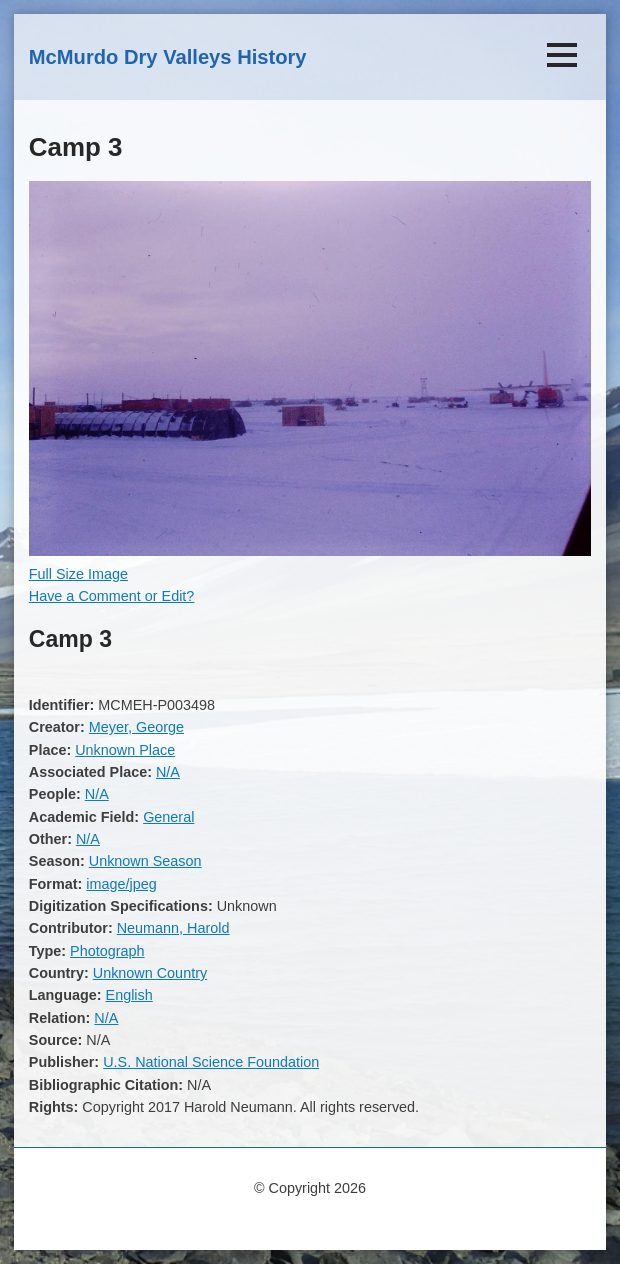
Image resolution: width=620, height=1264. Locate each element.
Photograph (107, 951)
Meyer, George (136, 727)
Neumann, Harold (173, 928)
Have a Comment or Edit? (112, 596)
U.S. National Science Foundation (211, 1062)
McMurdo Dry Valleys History (168, 57)
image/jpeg (121, 884)
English (129, 995)
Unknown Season (145, 861)
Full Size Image (78, 574)
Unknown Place (125, 750)
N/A (168, 772)
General (168, 817)
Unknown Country (150, 973)
